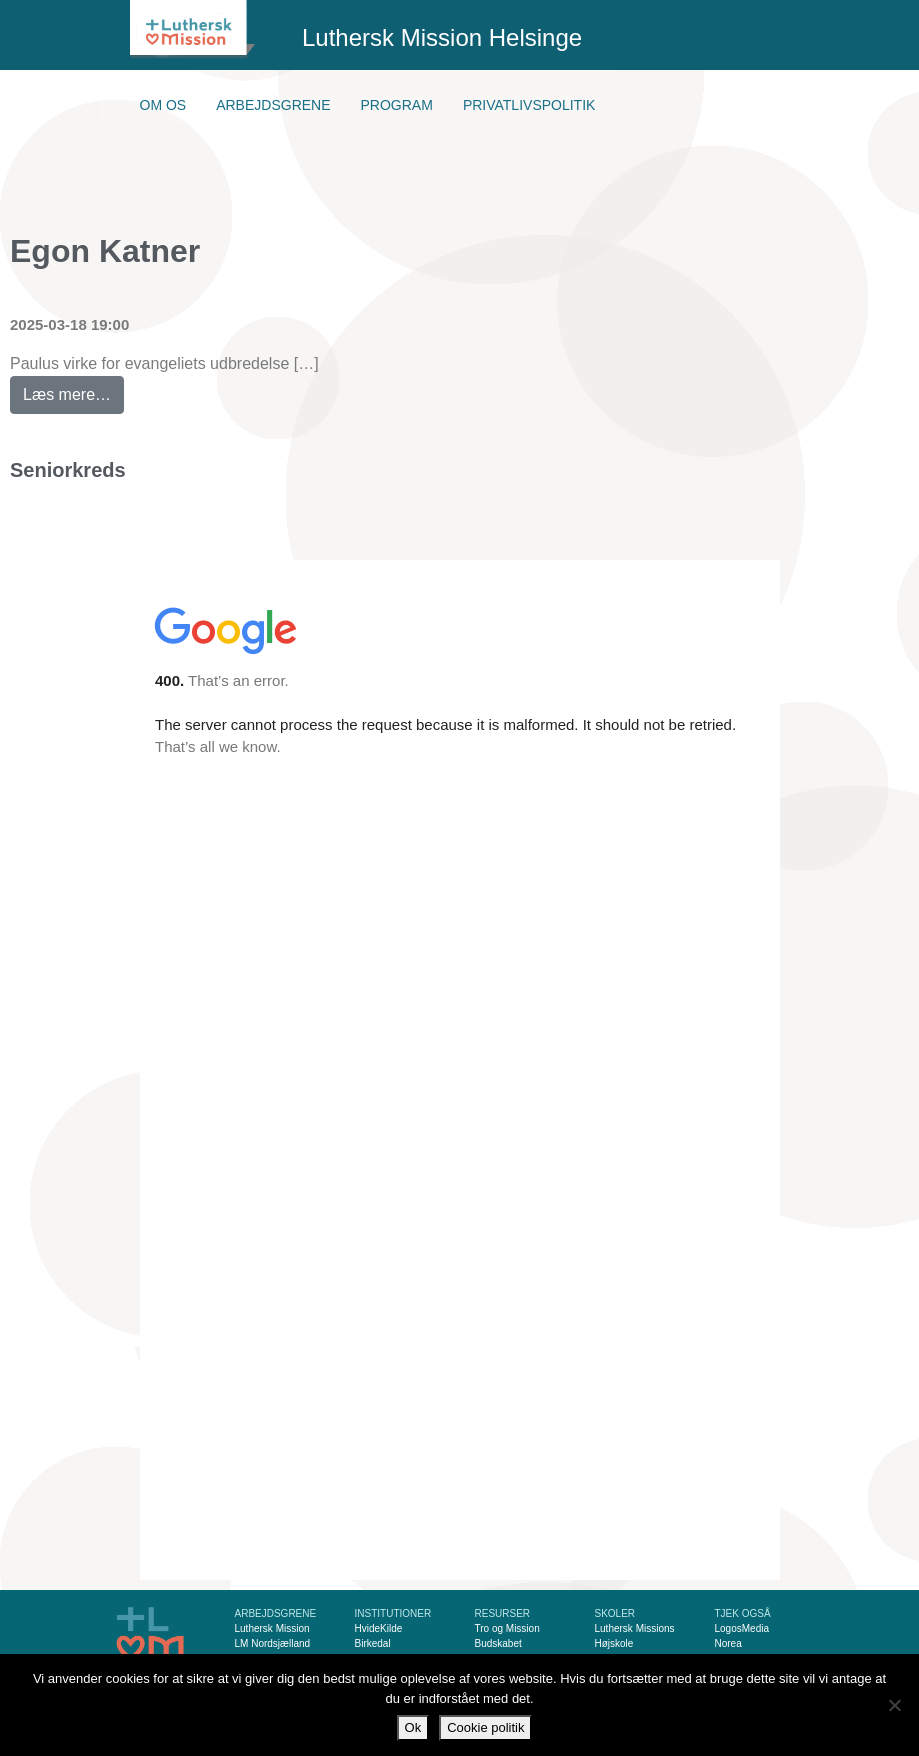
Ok (413, 1727)
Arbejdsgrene (273, 105)
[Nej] (894, 1705)
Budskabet (498, 1643)
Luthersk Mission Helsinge (442, 37)
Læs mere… (73, 389)
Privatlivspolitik (529, 105)
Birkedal (373, 1643)
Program (397, 105)
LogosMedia (742, 1628)
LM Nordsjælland (273, 1643)
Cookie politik (485, 1727)
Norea (728, 1643)
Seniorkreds (68, 470)
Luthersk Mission (272, 1628)
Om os (163, 105)
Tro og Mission (507, 1628)
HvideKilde (379, 1628)
